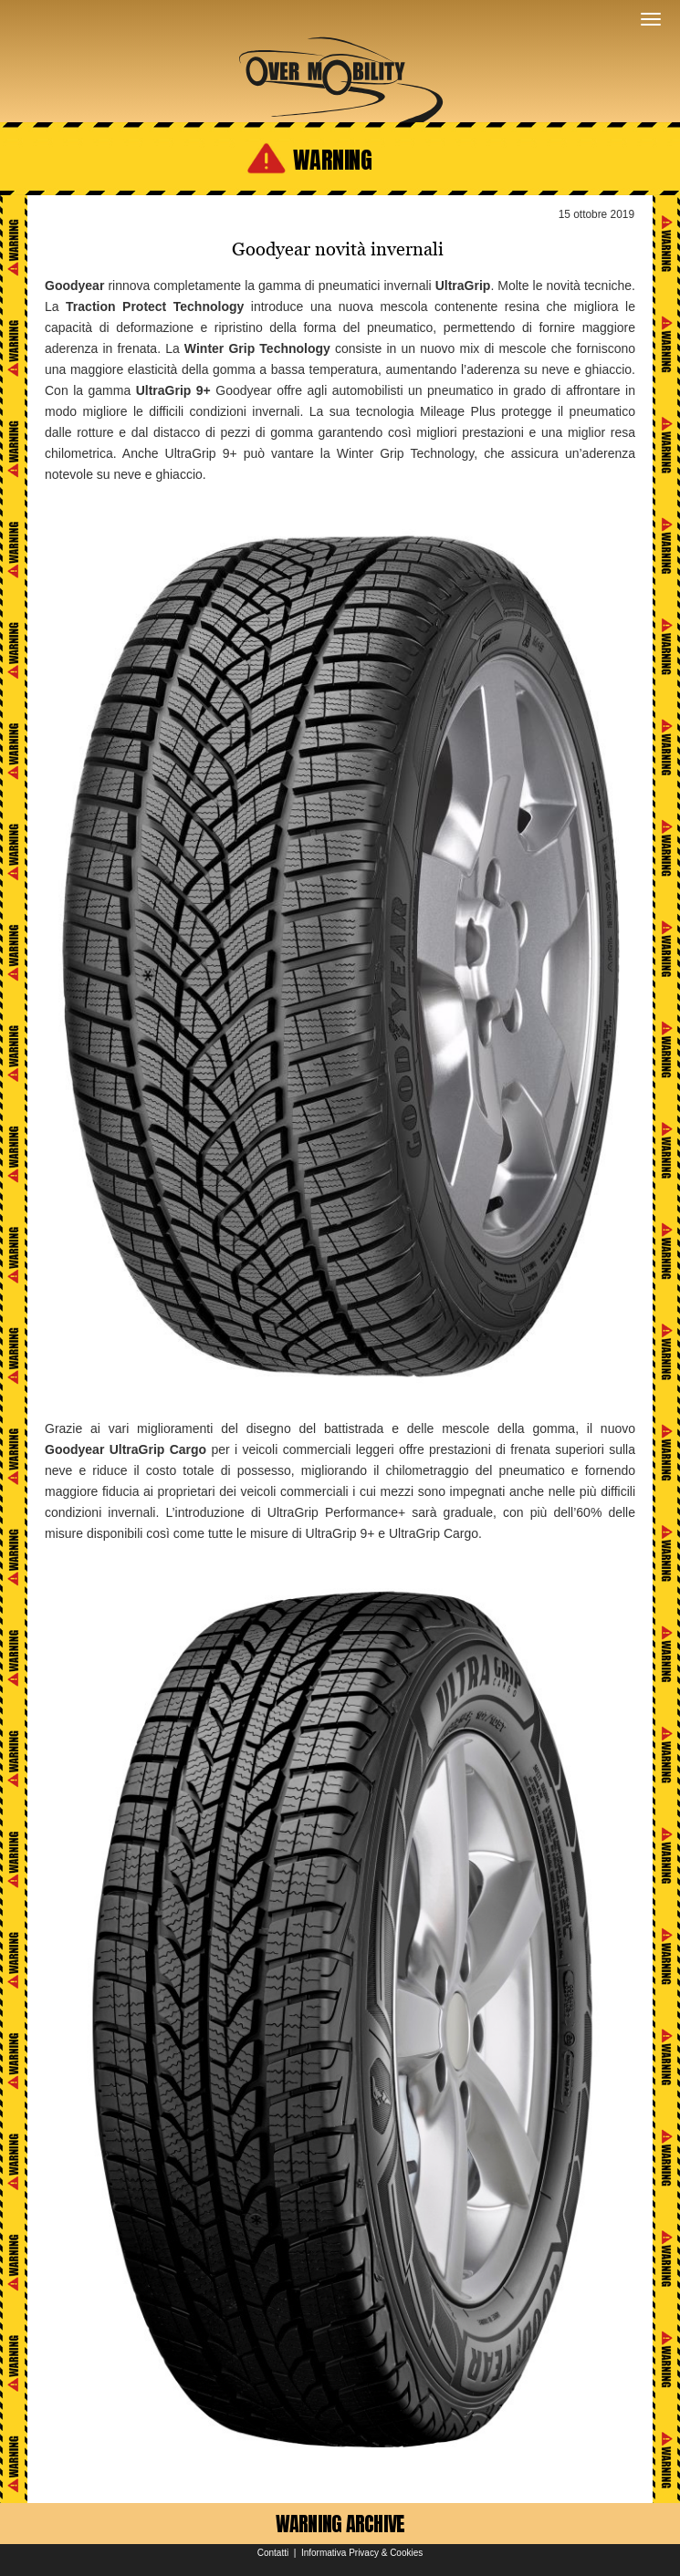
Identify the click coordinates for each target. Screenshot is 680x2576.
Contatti (272, 2553)
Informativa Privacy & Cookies (362, 2553)
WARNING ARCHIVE (340, 2523)
